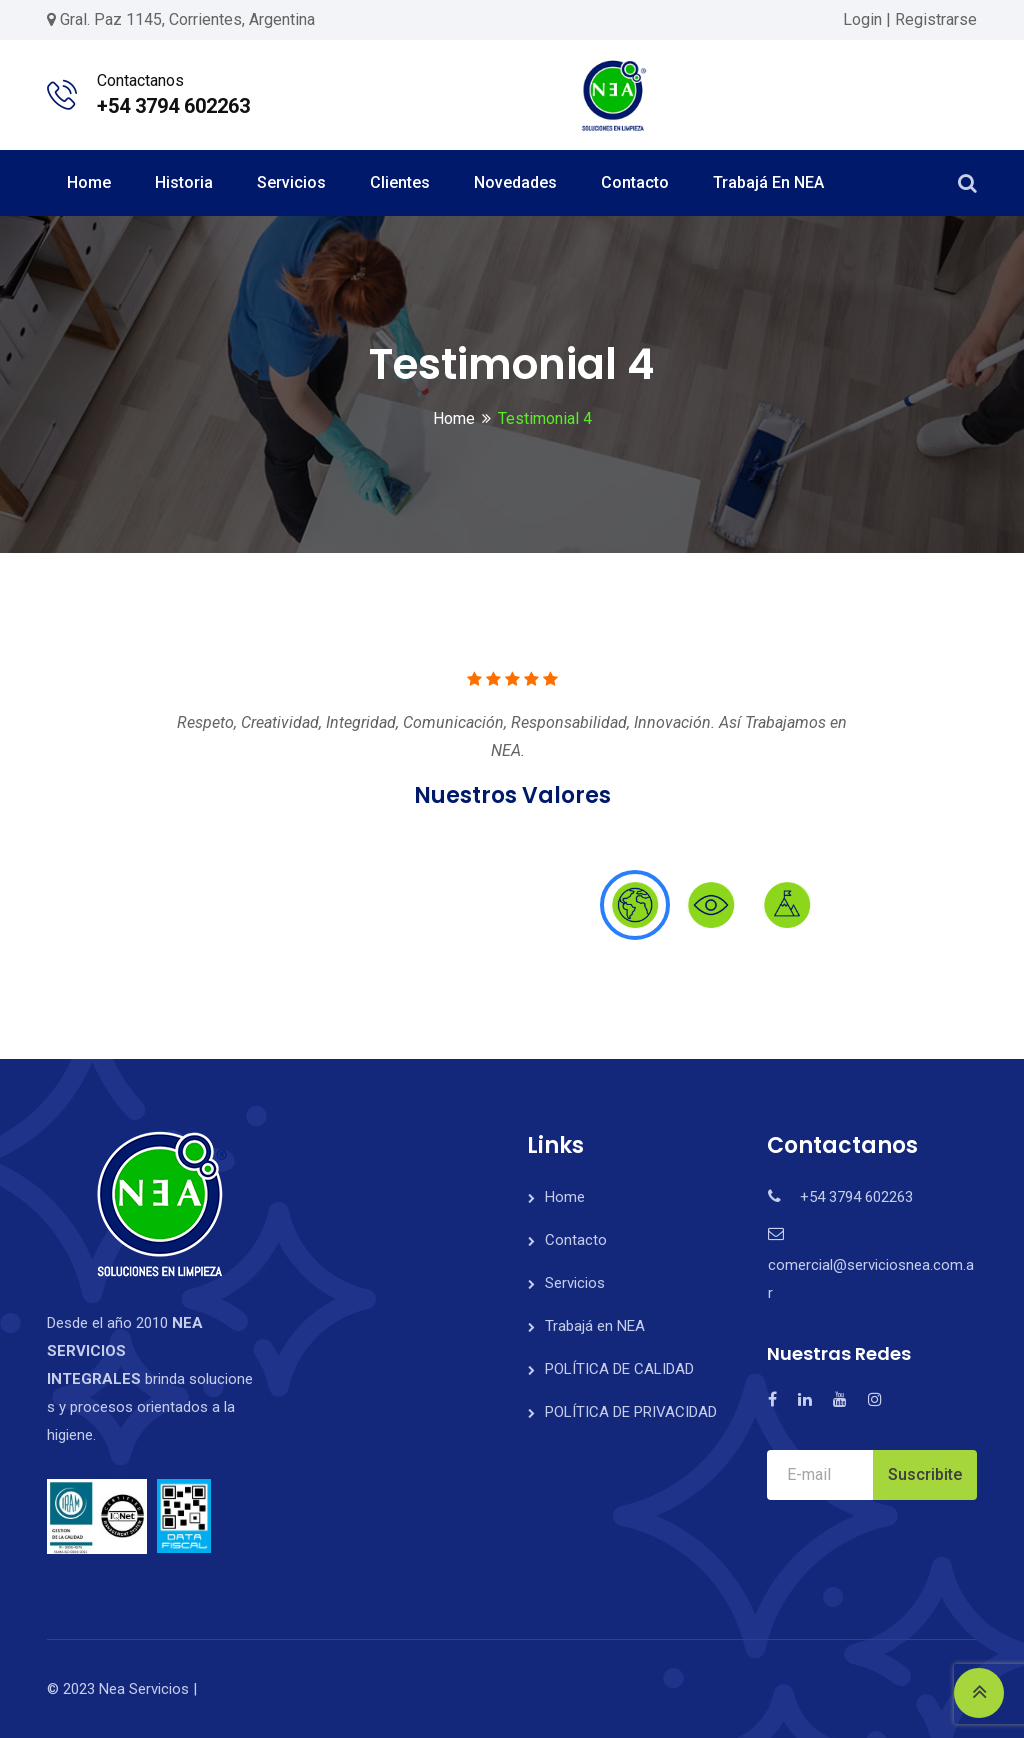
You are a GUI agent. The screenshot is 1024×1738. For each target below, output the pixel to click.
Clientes (400, 182)
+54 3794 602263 (173, 106)
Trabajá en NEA (768, 182)
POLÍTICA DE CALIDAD (619, 1369)
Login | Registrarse (910, 19)
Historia (184, 182)
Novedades (515, 182)
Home (89, 182)
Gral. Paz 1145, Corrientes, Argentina (187, 19)
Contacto (635, 182)
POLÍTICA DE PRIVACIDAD (631, 1412)
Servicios (291, 182)
